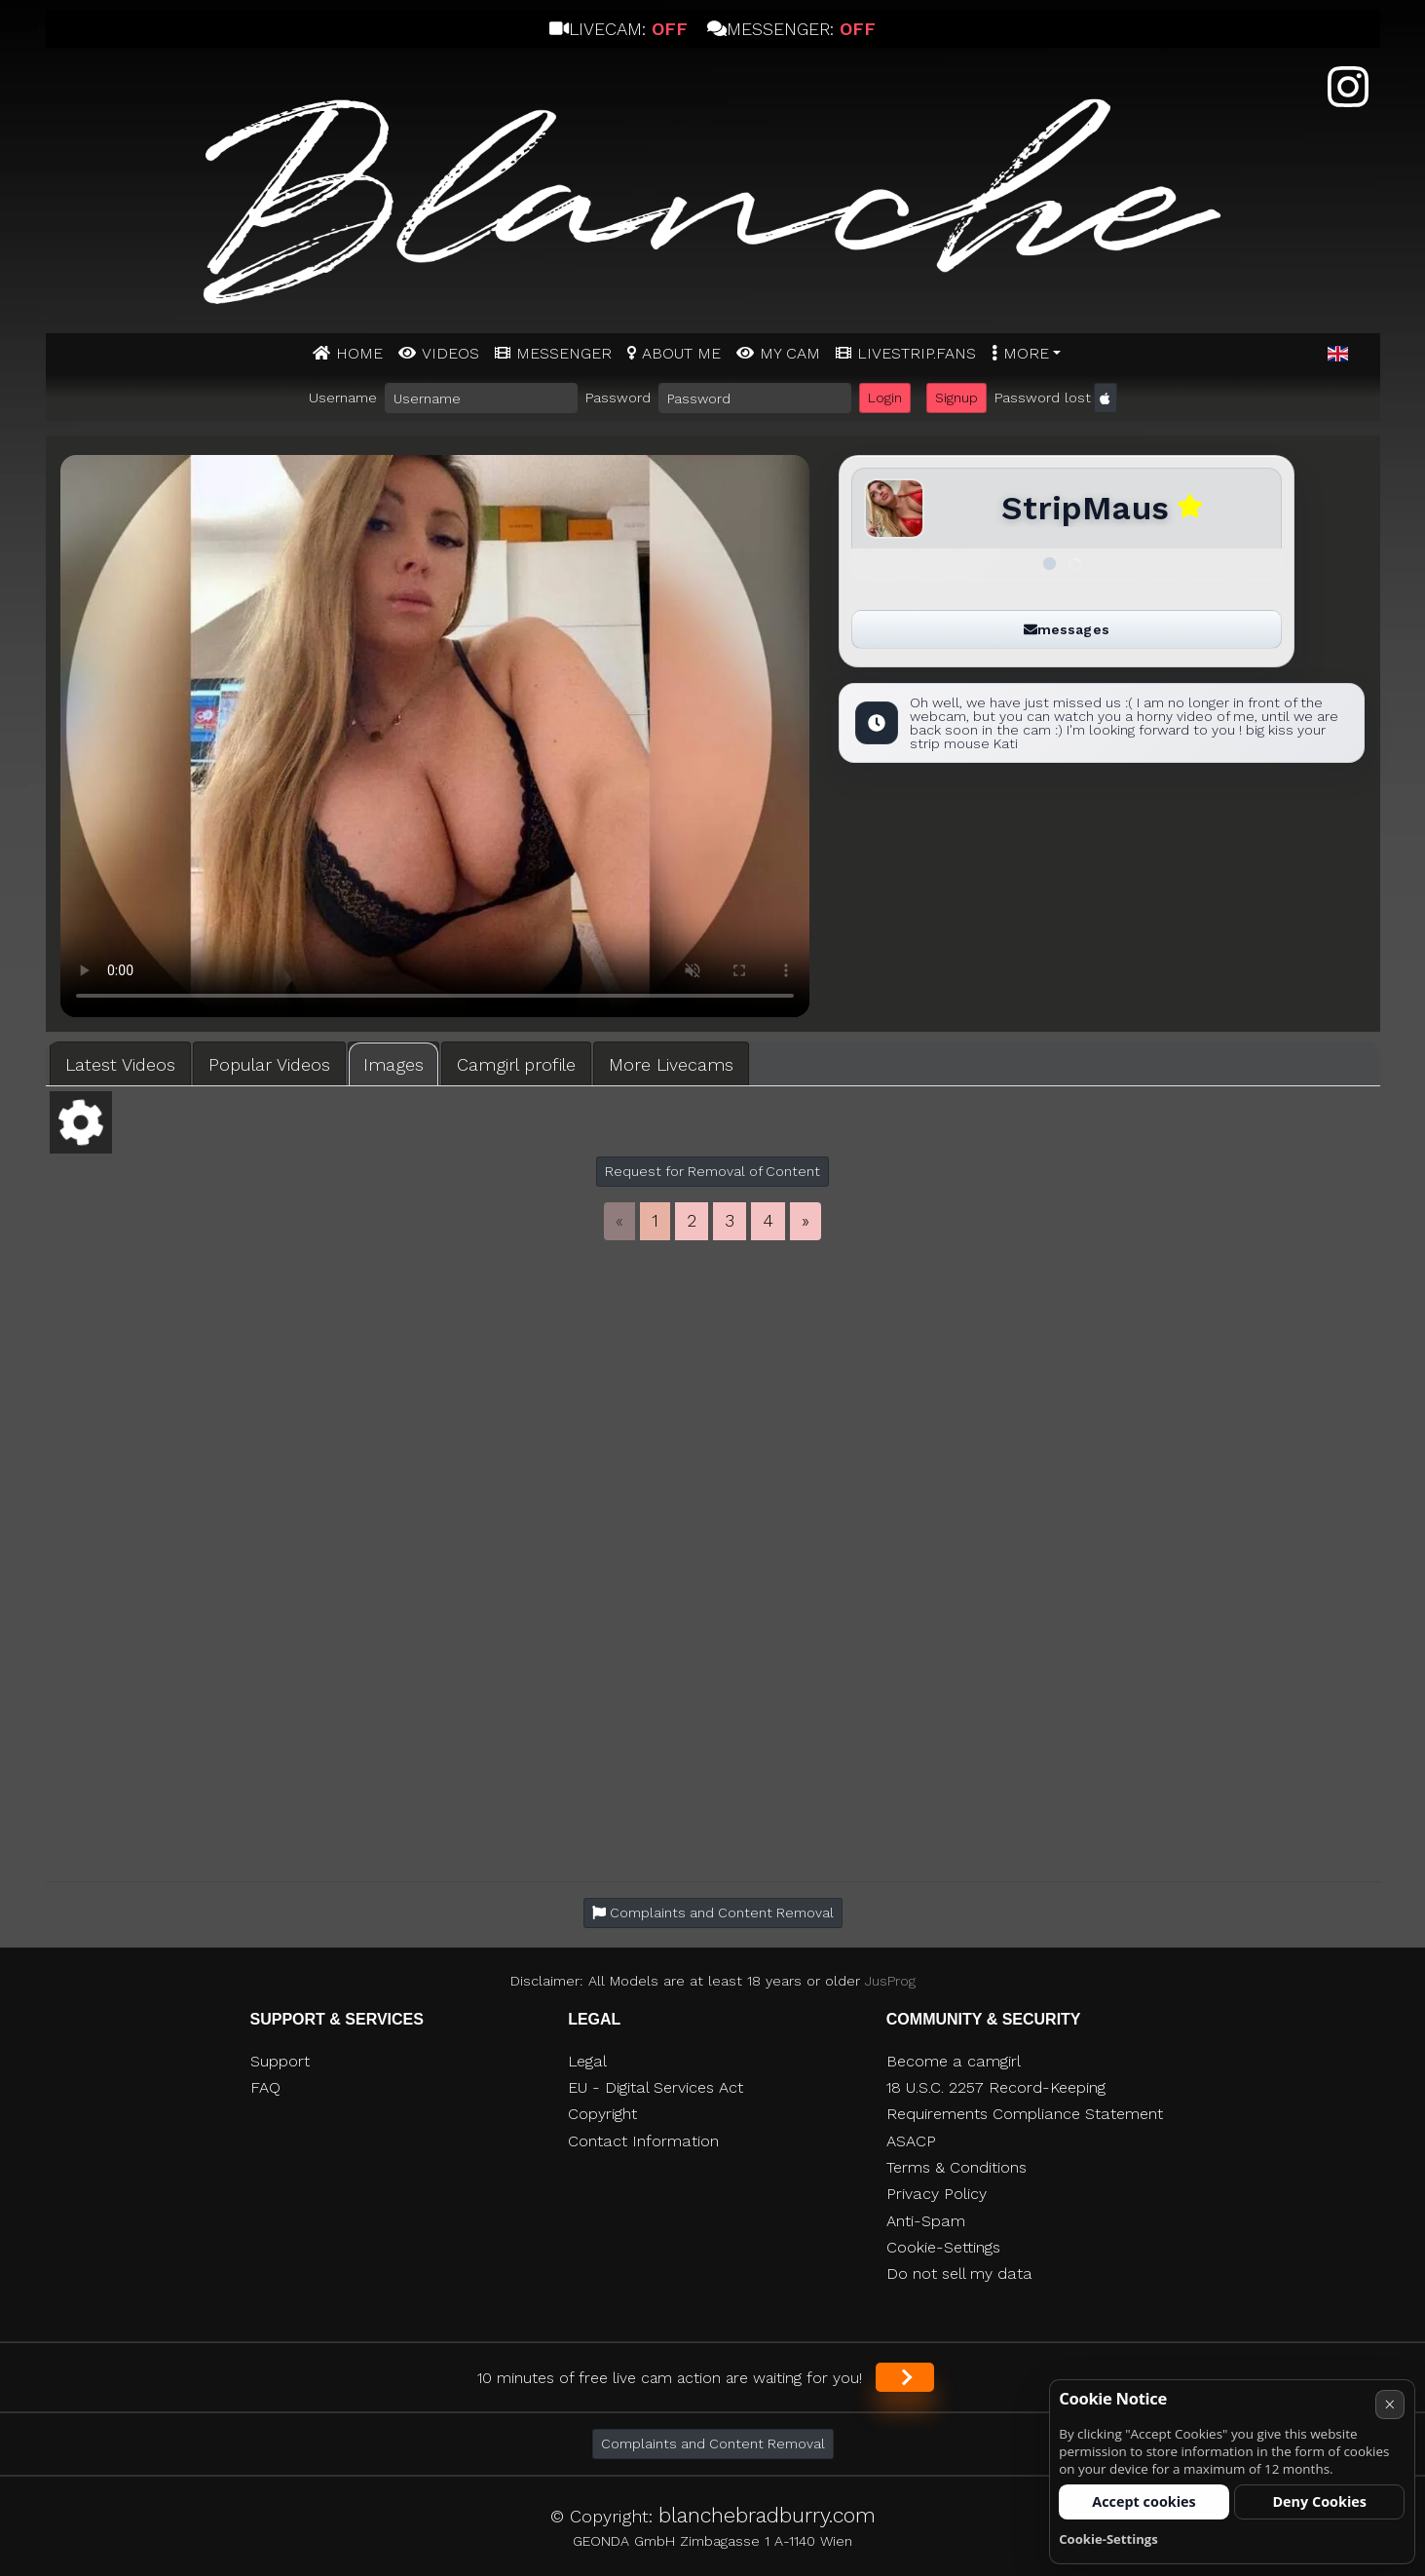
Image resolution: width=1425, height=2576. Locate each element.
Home (359, 353)
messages (1066, 629)
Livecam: (618, 29)
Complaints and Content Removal (713, 2443)
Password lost (1042, 397)
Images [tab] (393, 1064)
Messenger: (791, 29)
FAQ (265, 2087)
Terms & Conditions (956, 2167)
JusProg (890, 1981)
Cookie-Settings (943, 2247)
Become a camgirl (953, 2061)
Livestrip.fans (916, 353)
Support (280, 2061)
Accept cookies (1144, 2501)
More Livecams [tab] (671, 1064)
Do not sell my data (959, 2273)
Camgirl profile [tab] (516, 1064)
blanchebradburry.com (767, 2515)
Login (885, 397)
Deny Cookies (1319, 2501)
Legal (587, 2061)
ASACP (911, 2141)
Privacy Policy (936, 2193)
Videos (450, 353)
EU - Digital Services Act (655, 2087)
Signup (956, 397)
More (1026, 353)
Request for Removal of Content (712, 1171)
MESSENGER (564, 353)
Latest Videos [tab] (120, 1064)
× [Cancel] (1389, 2404)
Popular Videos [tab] (269, 1064)
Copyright (602, 2113)
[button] (1338, 354)
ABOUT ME (681, 353)
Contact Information (643, 2141)
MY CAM (790, 353)
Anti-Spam (925, 2221)
